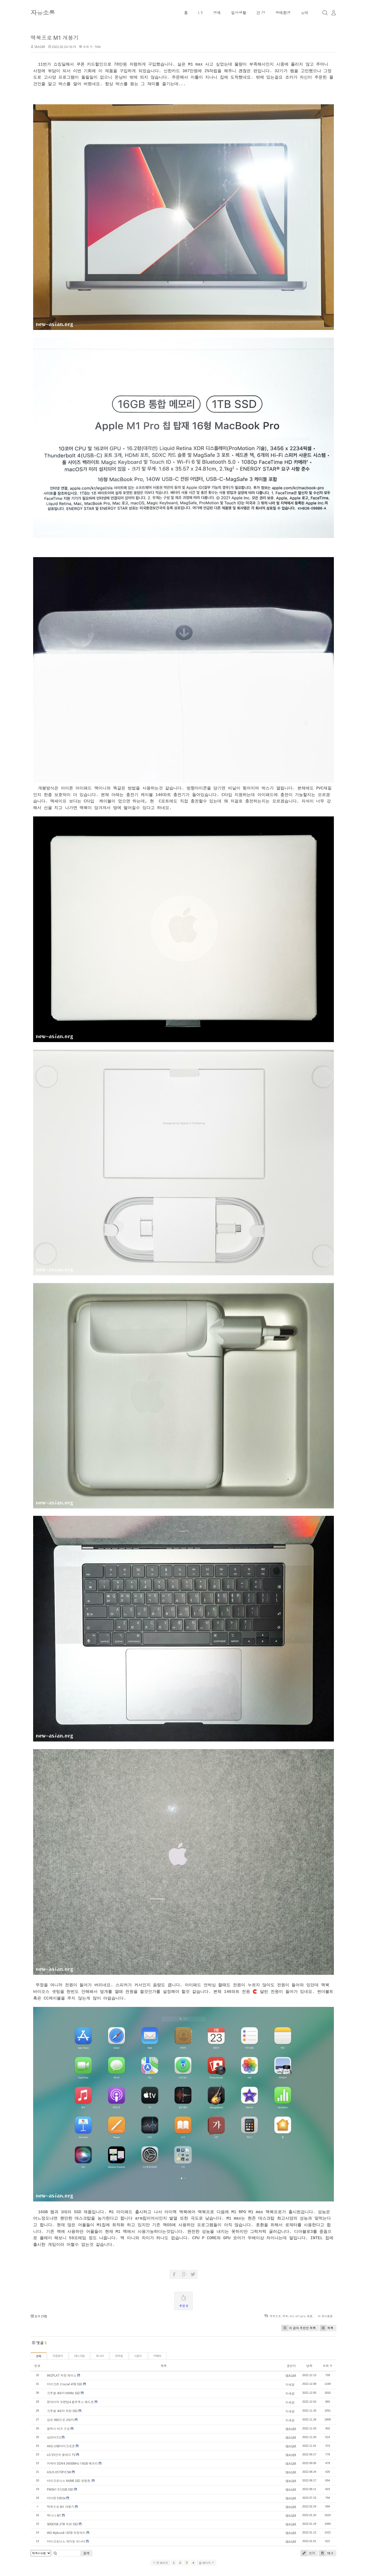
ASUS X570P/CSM (59, 2467)
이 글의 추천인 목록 (298, 2323)
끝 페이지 (206, 2558)
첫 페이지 (160, 2558)
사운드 (138, 2351)
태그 (326, 2548)
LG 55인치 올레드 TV (61, 2450)
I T (200, 12)
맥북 (285, 2311)
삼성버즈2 (54, 2433)
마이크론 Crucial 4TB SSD (64, 2379)
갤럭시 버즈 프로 (58, 2424)
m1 (292, 2311)
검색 (86, 2548)
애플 (309, 2311)
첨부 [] (39, 2312)
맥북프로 (275, 2311)
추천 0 (183, 2295)
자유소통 (43, 12)
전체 (38, 2351)
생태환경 (283, 12)
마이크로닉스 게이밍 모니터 (66, 2537)
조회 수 (328, 2361)
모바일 (119, 2351)
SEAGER (39, 47)
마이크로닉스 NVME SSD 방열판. (69, 2476)
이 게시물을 (325, 2311)
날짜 (309, 2361)
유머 (304, 12)
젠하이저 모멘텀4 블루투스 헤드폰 (70, 2397)
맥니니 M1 (54, 2511)
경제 (217, 12)
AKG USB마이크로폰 (61, 2441)
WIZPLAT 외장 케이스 (61, 2371)
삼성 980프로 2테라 (60, 2415)
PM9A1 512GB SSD (60, 2485)
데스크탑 (79, 2351)
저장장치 (58, 2351)
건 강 (260, 12)
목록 (326, 2323)
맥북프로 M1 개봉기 (54, 37)
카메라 (157, 2351)
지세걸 (290, 2380)
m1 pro (300, 2311)
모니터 (100, 2351)
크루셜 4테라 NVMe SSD (63, 2388)
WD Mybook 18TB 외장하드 (66, 2528)
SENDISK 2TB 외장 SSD (62, 2519)
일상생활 (238, 12)
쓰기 (307, 2548)
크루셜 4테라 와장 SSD (62, 2406)
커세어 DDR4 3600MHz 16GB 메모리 (72, 2459)
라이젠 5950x (56, 2493)
